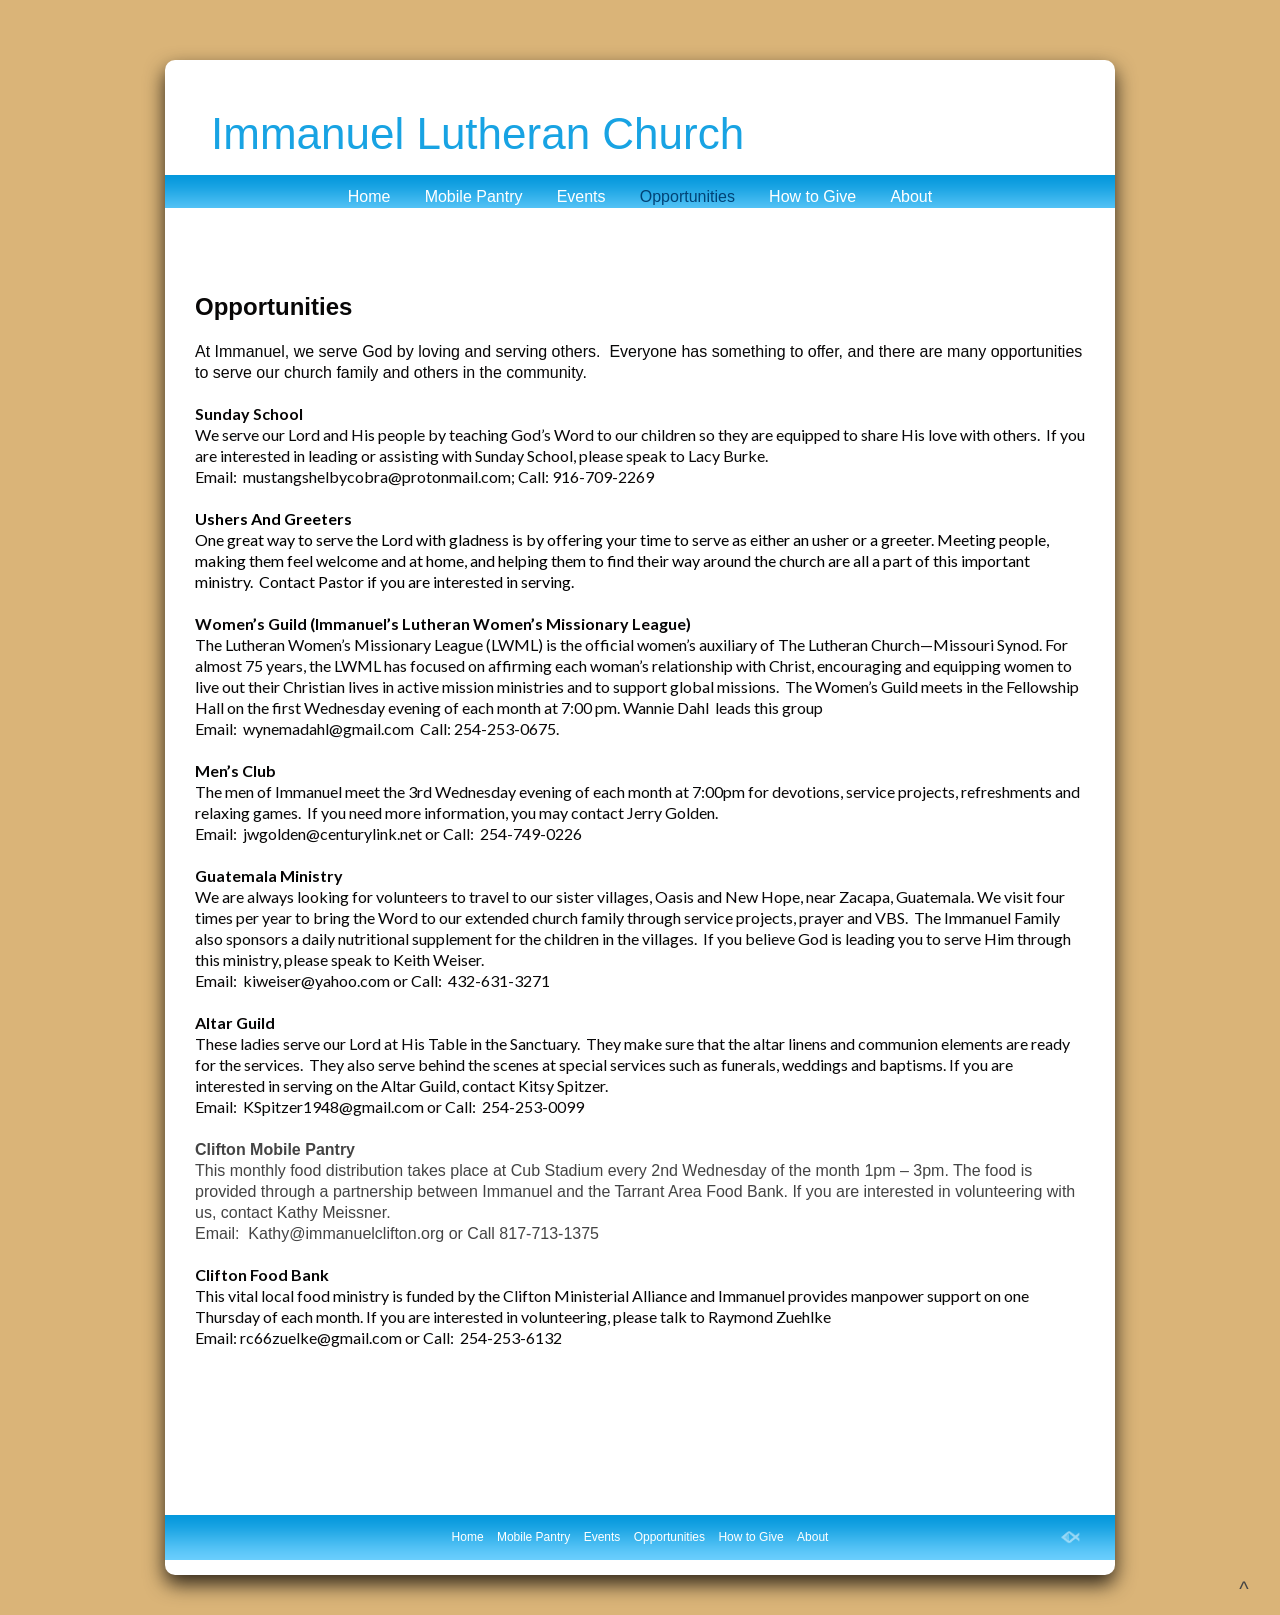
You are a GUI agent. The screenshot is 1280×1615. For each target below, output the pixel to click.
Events (581, 196)
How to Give (812, 196)
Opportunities (687, 196)
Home (369, 196)
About (911, 196)
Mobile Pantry (474, 196)
